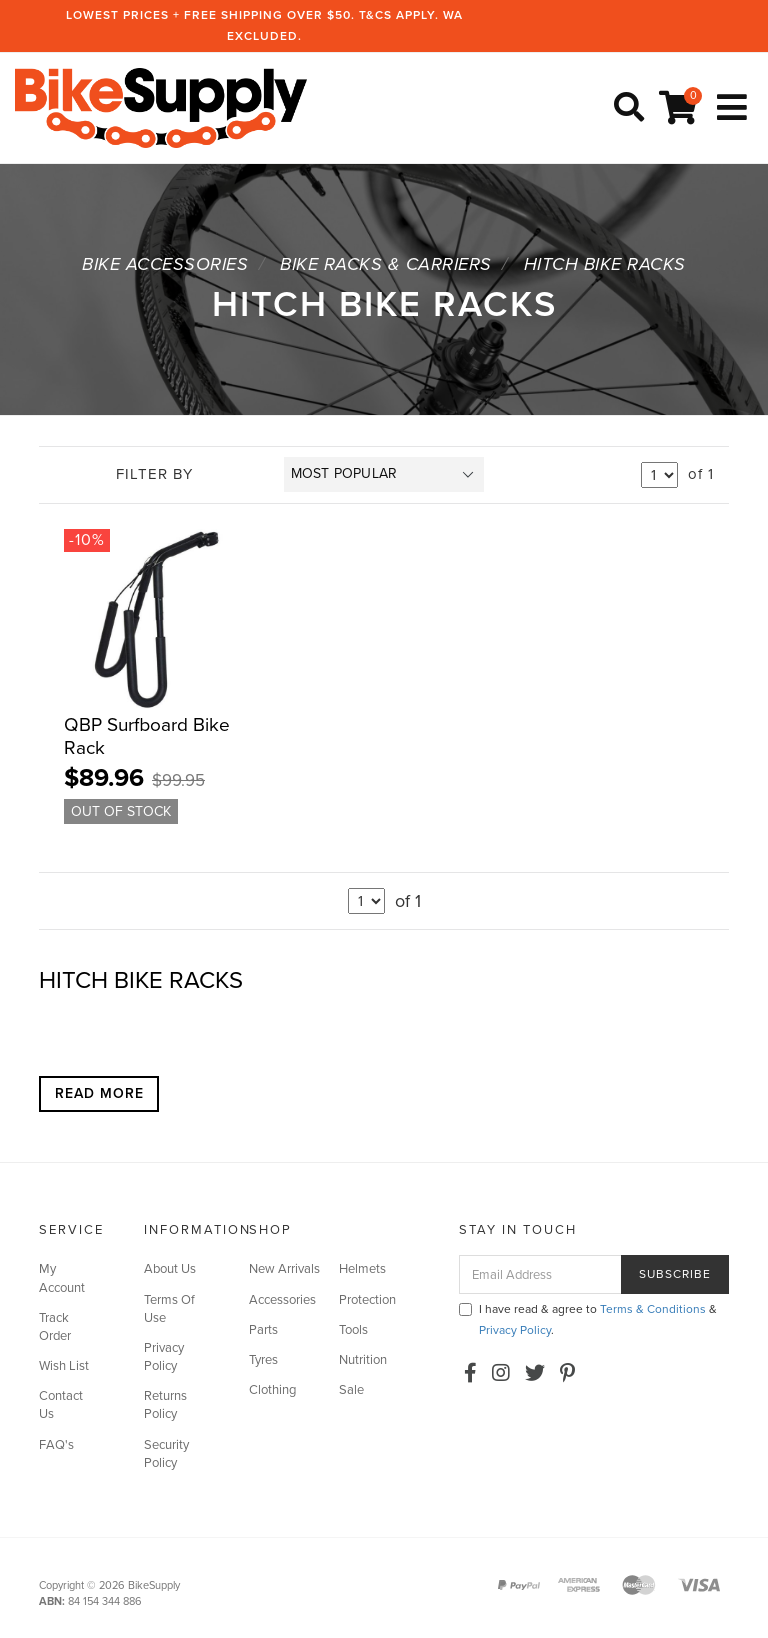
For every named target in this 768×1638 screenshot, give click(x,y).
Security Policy (166, 1453)
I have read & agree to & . (588, 1318)
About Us (170, 1268)
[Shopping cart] (681, 108)
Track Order (55, 1326)
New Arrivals (284, 1268)
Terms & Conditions (653, 1308)
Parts (263, 1329)
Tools (353, 1329)
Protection (367, 1298)
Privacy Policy (164, 1356)
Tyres (263, 1359)
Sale (351, 1389)
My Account (62, 1277)
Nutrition (363, 1359)
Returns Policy (165, 1404)
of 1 (701, 474)
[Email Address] (540, 1273)
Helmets (362, 1268)
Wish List (64, 1365)
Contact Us (61, 1404)
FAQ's (56, 1444)
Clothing (272, 1389)
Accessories (282, 1298)
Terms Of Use (169, 1307)
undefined (659, 474)
